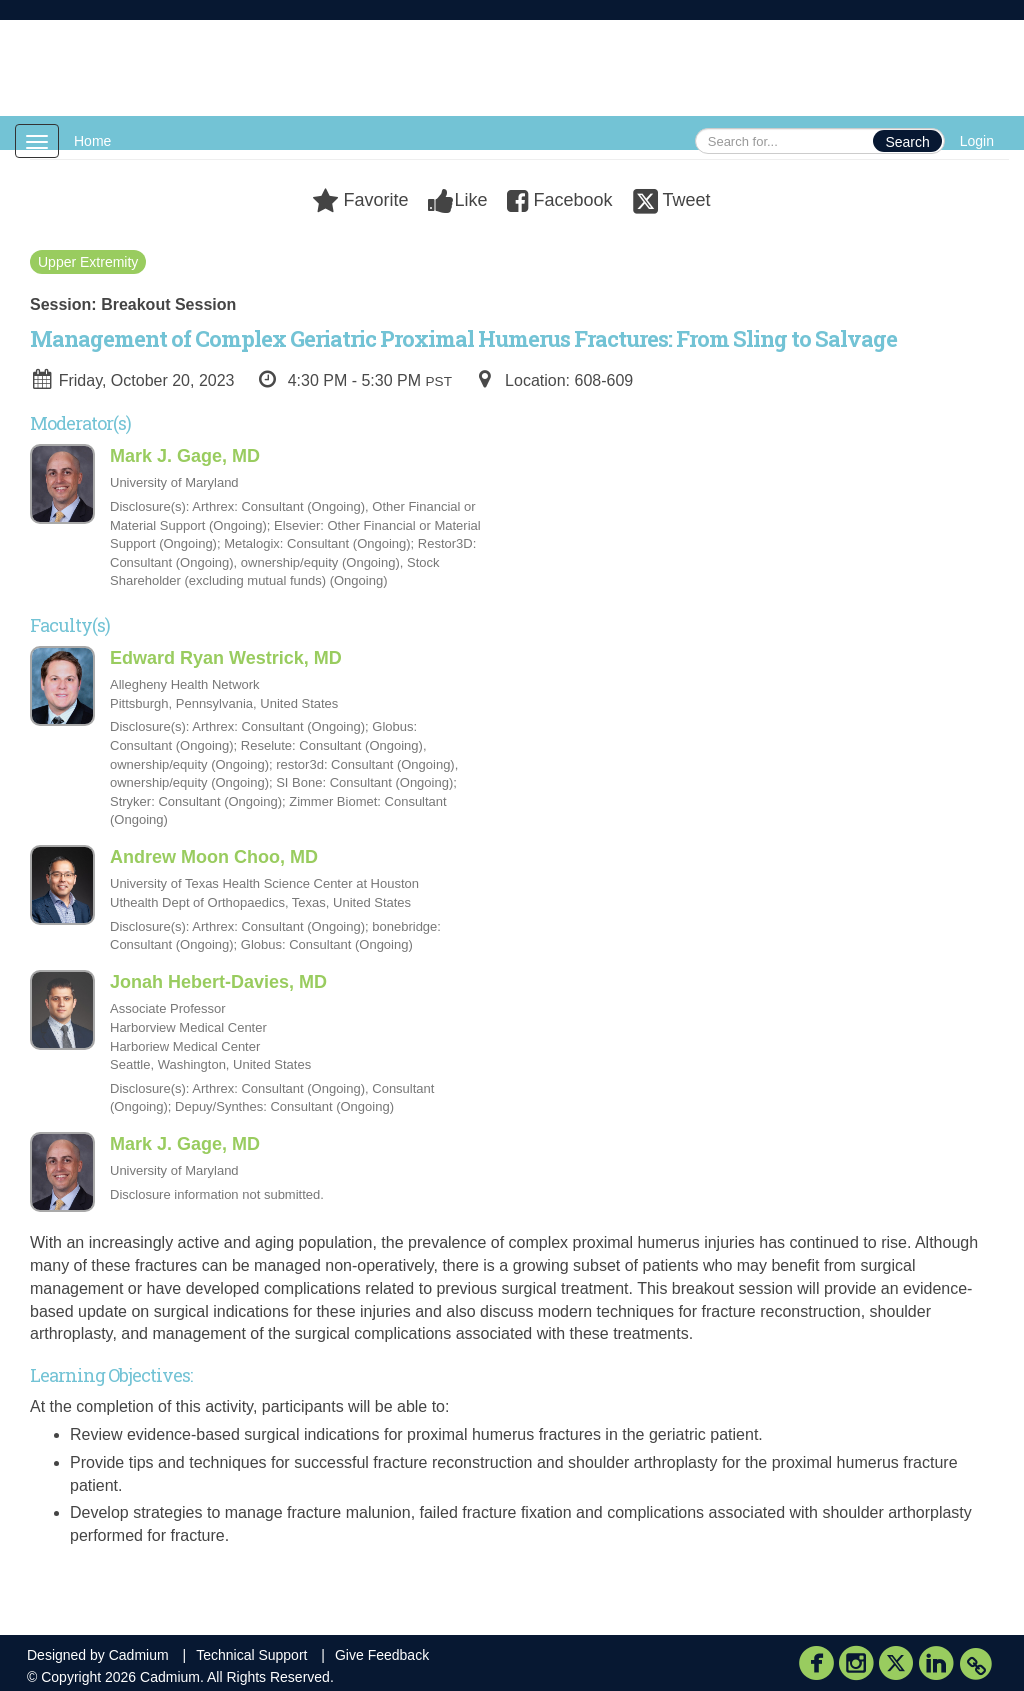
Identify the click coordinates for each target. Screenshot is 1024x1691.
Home (92, 141)
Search (907, 142)
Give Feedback (382, 1655)
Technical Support (251, 1655)
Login (977, 141)
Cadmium (139, 1655)
